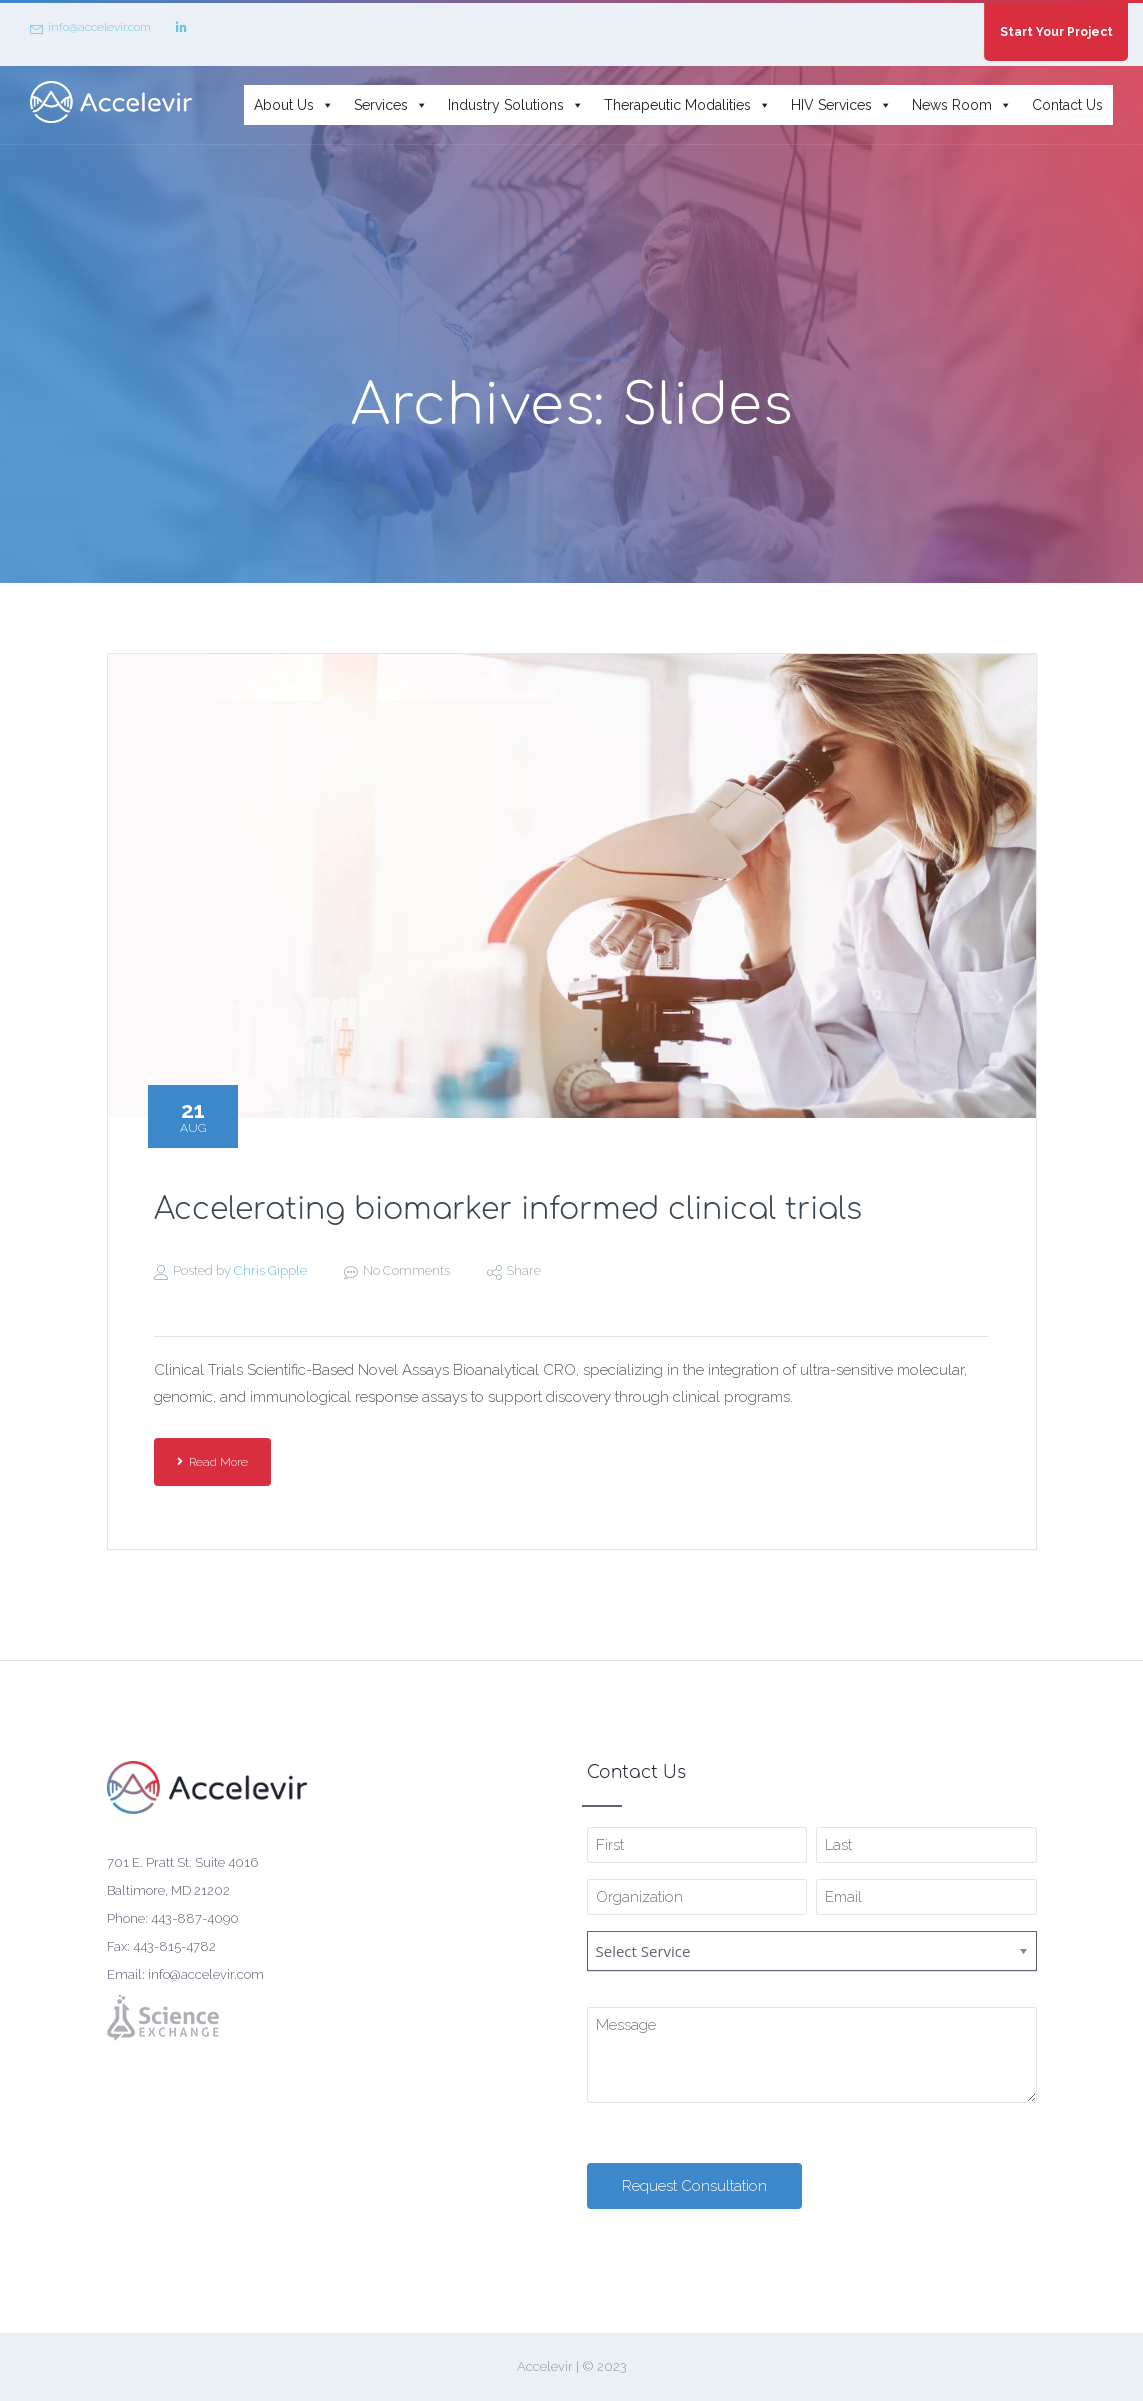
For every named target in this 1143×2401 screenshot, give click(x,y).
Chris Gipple (270, 1270)
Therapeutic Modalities (687, 105)
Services (391, 105)
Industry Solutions (516, 105)
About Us (294, 105)
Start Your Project (1056, 32)
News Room (962, 105)
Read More (212, 1462)
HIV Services (841, 105)
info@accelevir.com (90, 27)
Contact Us (1067, 105)
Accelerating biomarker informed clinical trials (508, 1209)
